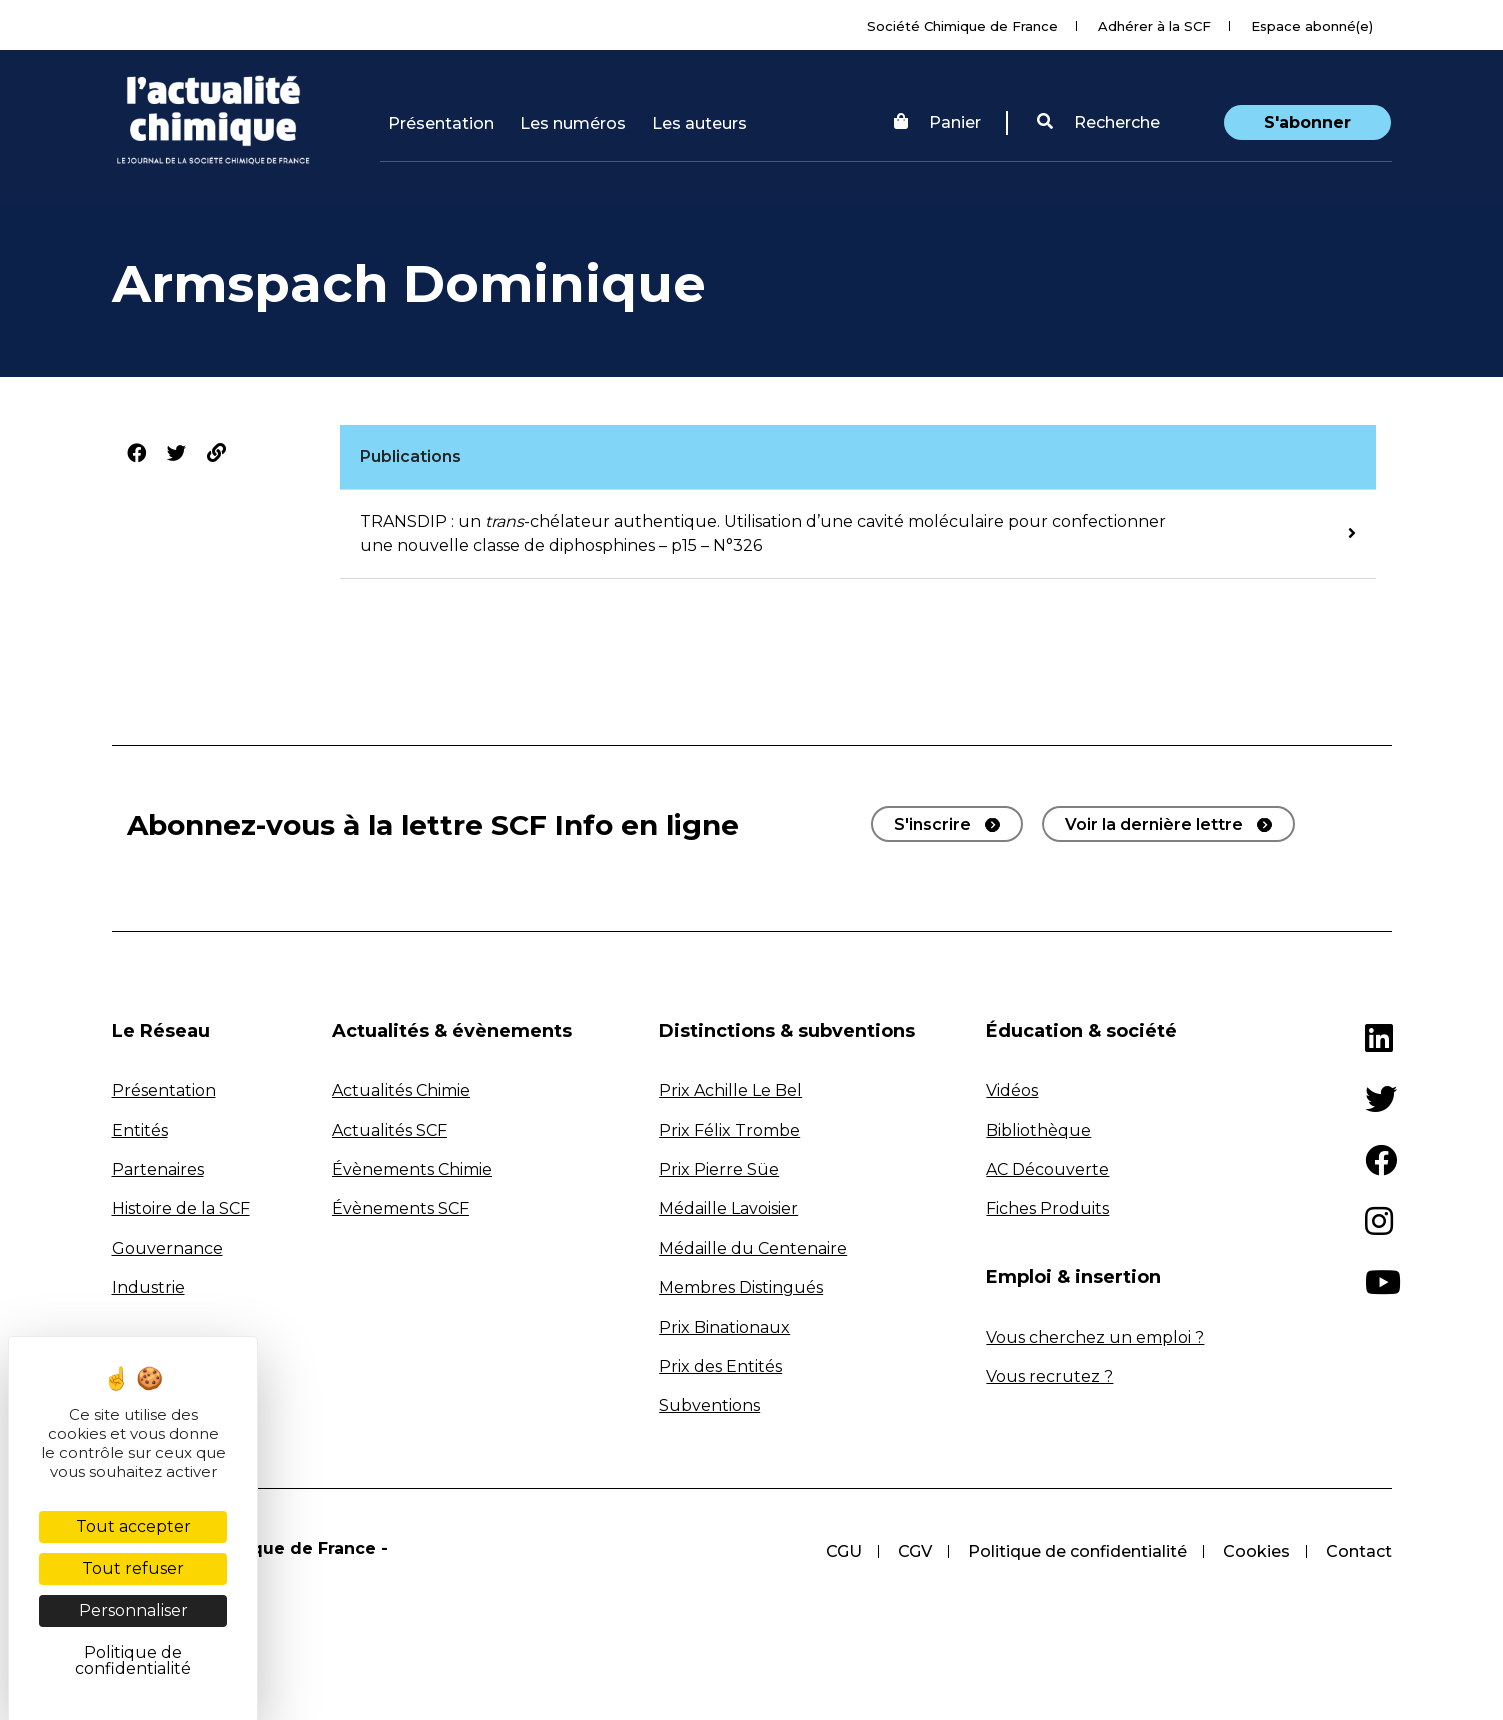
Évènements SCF (400, 1208)
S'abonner (1307, 122)
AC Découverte (1047, 1169)
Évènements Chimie (412, 1169)
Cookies (1256, 1551)
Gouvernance (167, 1248)
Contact (1359, 1551)
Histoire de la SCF (181, 1208)
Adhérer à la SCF (1154, 26)
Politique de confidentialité (1077, 1551)
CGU (844, 1551)
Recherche (1098, 122)
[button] (1098, 123)
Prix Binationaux (724, 1327)
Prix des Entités (720, 1366)
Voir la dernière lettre (1154, 824)
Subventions (709, 1405)
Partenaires (158, 1169)
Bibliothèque (1038, 1130)
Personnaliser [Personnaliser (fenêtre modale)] (133, 1610)
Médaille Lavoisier (728, 1208)
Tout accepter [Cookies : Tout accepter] (133, 1526)
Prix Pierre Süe (719, 1169)
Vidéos (1012, 1090)
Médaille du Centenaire (753, 1248)
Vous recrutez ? (1049, 1376)
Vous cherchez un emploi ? (1095, 1337)
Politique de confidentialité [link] (133, 1660)
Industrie (148, 1287)
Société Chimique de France (962, 26)
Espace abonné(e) (1312, 26)
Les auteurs (699, 123)
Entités (140, 1130)
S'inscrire (932, 824)
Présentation (441, 123)
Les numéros (573, 123)
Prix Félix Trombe (729, 1130)
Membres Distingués (741, 1287)
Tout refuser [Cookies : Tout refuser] (133, 1568)
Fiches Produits (1047, 1208)
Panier (937, 122)
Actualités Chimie (401, 1090)
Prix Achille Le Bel (730, 1090)
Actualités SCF (389, 1130)
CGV (915, 1551)
